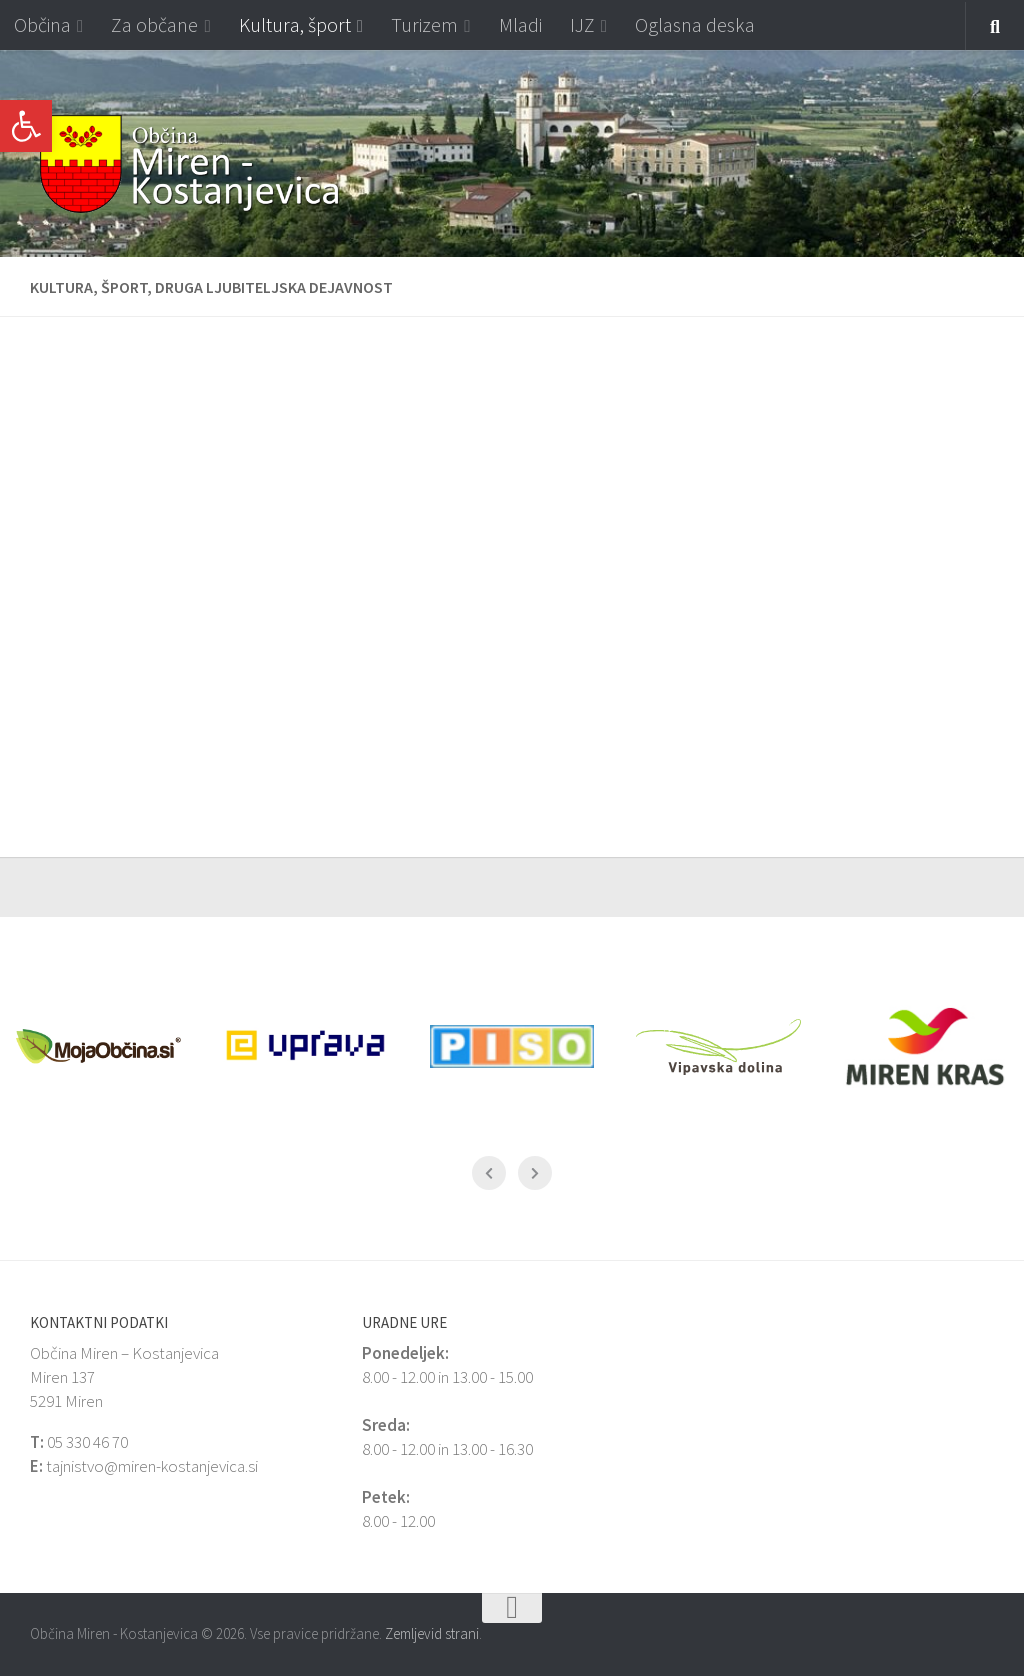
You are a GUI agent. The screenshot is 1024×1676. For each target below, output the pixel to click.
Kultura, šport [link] (295, 24)
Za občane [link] (154, 24)
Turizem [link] (424, 24)
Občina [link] (42, 24)
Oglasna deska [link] (695, 24)
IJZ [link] (582, 24)
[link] (26, 126)
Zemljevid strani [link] (432, 1633)
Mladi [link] (520, 24)
